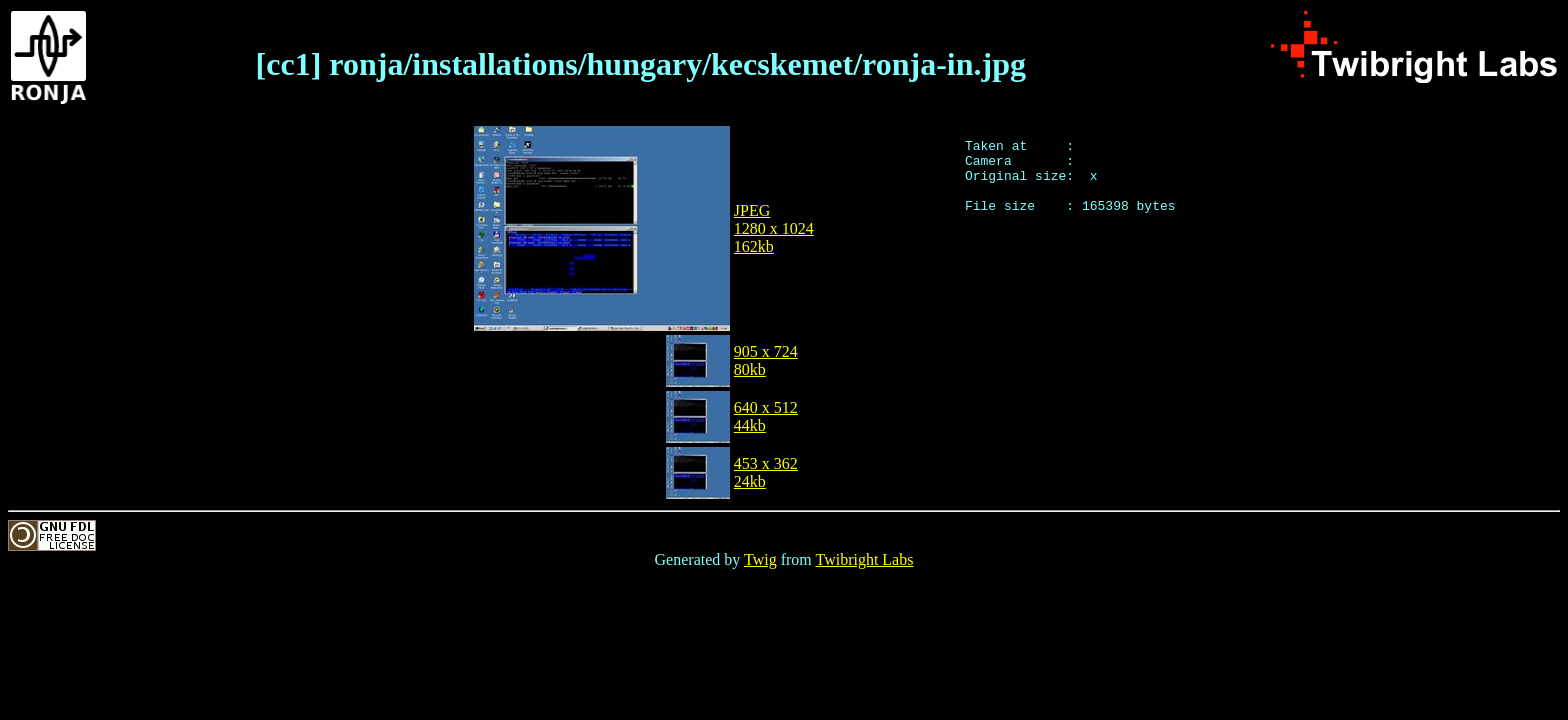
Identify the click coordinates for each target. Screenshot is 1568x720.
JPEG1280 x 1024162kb (774, 228)
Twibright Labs (864, 559)
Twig (760, 559)
